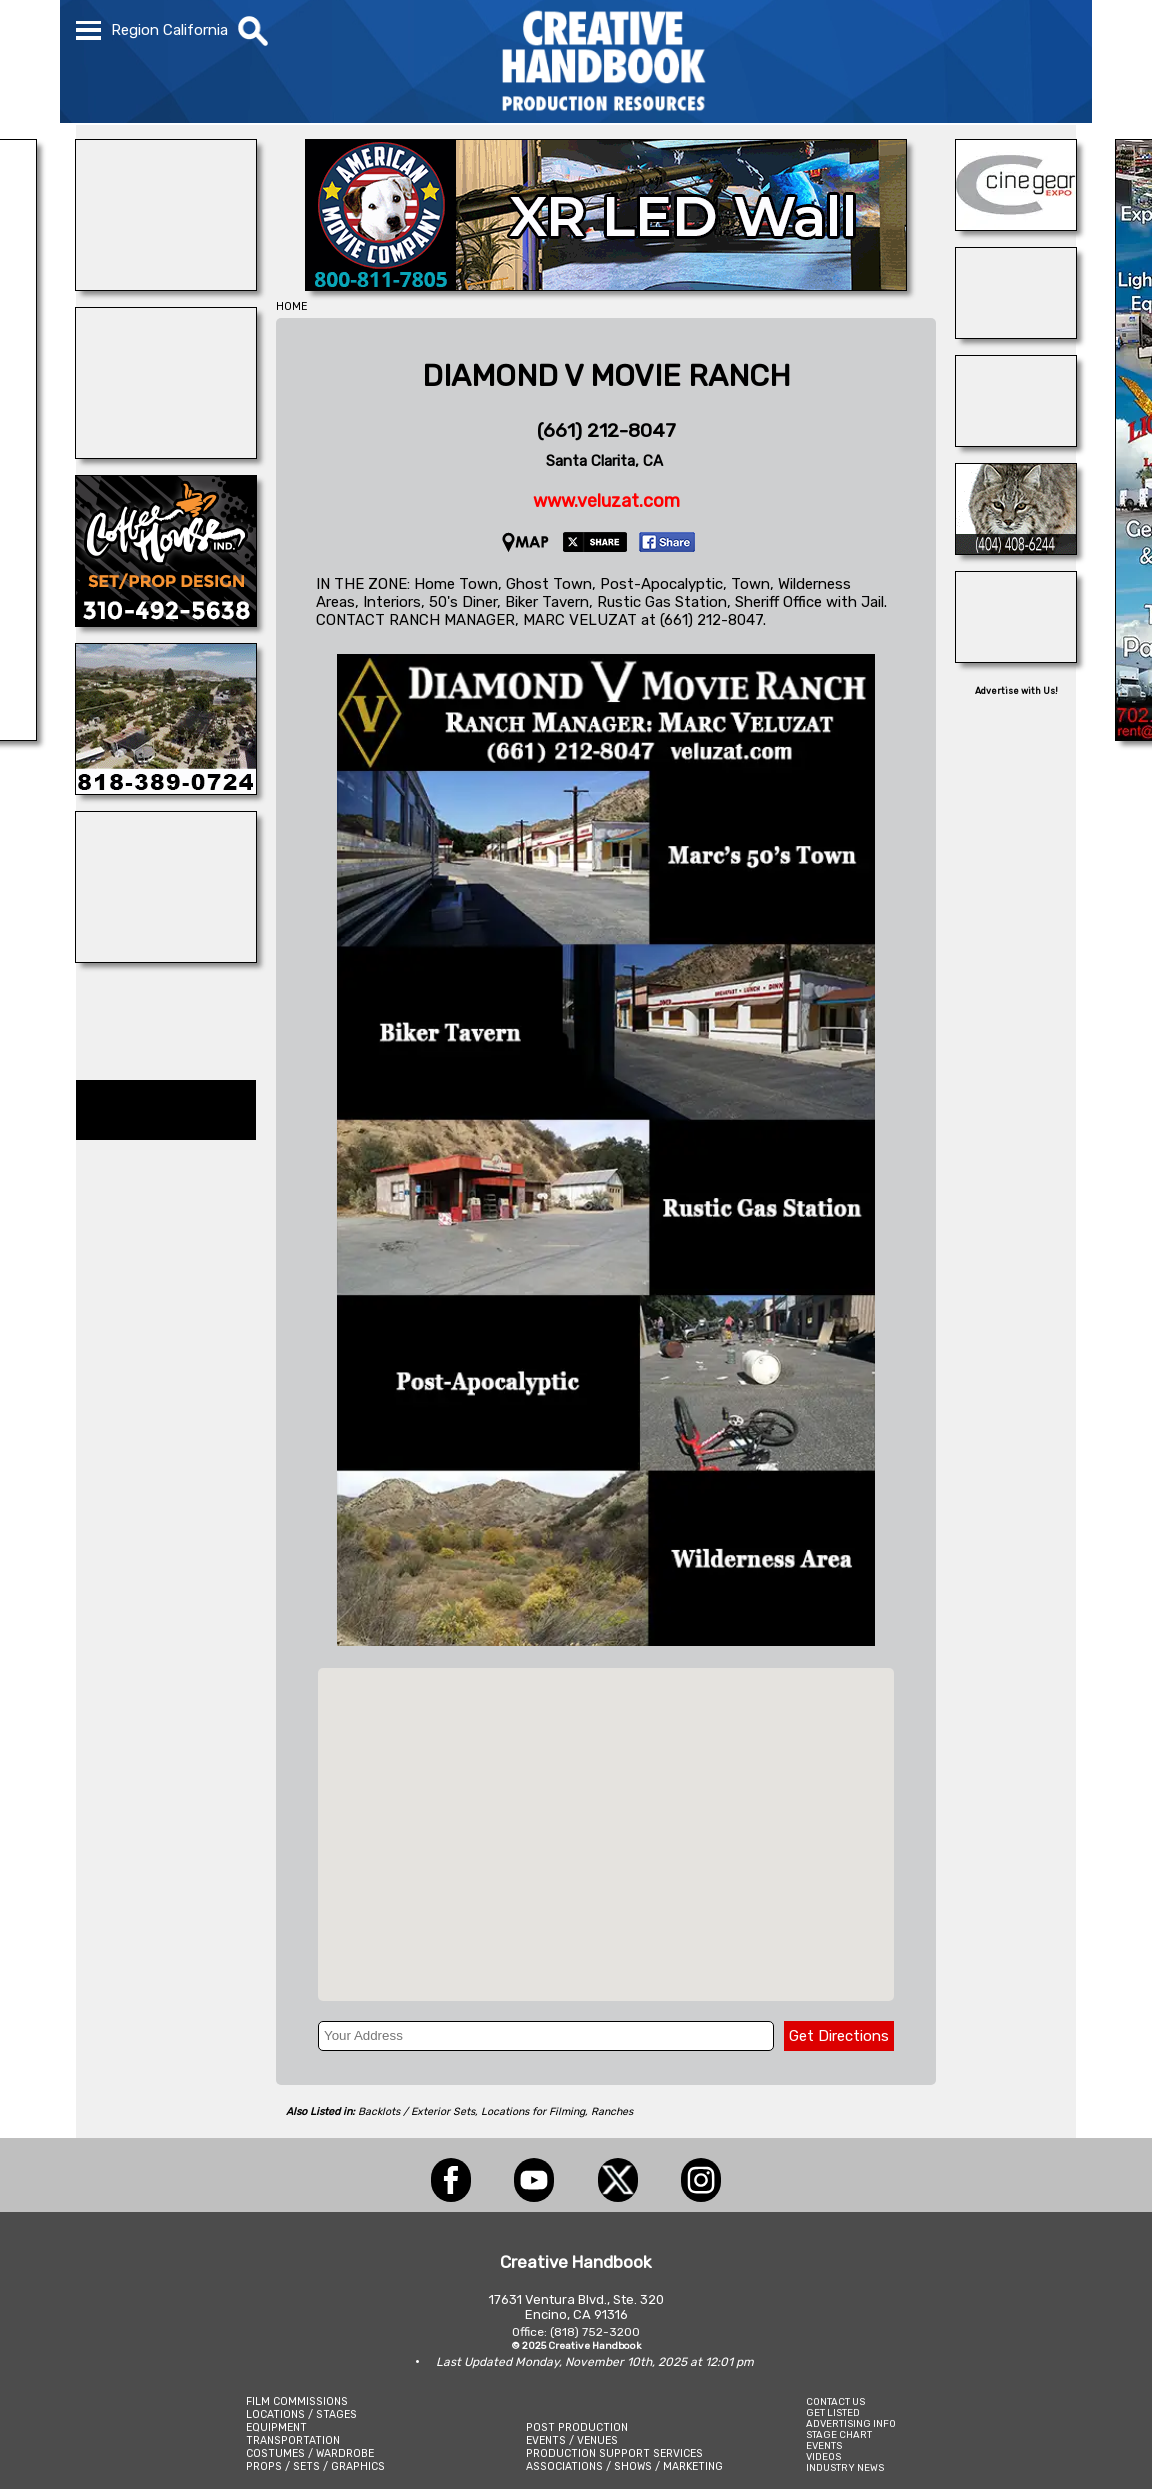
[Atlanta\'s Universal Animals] (1016, 549)
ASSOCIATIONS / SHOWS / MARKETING (624, 2466)
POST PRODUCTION (577, 2427)
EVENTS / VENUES (572, 2440)
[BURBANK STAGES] (1016, 333)
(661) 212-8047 (606, 430)
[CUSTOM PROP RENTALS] (166, 957)
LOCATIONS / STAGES (301, 2414)
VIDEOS (823, 2456)
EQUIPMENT (276, 2427)
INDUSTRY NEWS (845, 2467)
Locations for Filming (533, 2111)
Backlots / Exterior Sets (416, 2111)
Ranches (612, 2111)
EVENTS (824, 2445)
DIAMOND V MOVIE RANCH (606, 376)
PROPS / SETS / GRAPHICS (315, 2466)
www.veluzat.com (606, 501)
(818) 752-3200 (595, 2332)
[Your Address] (546, 2036)
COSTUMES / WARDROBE (310, 2453)
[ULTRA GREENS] (166, 789)
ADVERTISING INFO (851, 2423)
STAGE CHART (839, 2434)
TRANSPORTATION (293, 2440)
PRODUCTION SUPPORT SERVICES (614, 2453)
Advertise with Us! (1016, 691)
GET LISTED (833, 2412)
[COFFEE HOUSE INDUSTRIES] (166, 621)
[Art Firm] (1016, 657)
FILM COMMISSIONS (297, 2401)
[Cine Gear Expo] (1016, 225)
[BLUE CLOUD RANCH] (166, 285)
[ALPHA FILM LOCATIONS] (166, 453)
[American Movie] (606, 285)
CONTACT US (835, 2401)
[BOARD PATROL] (1016, 441)
